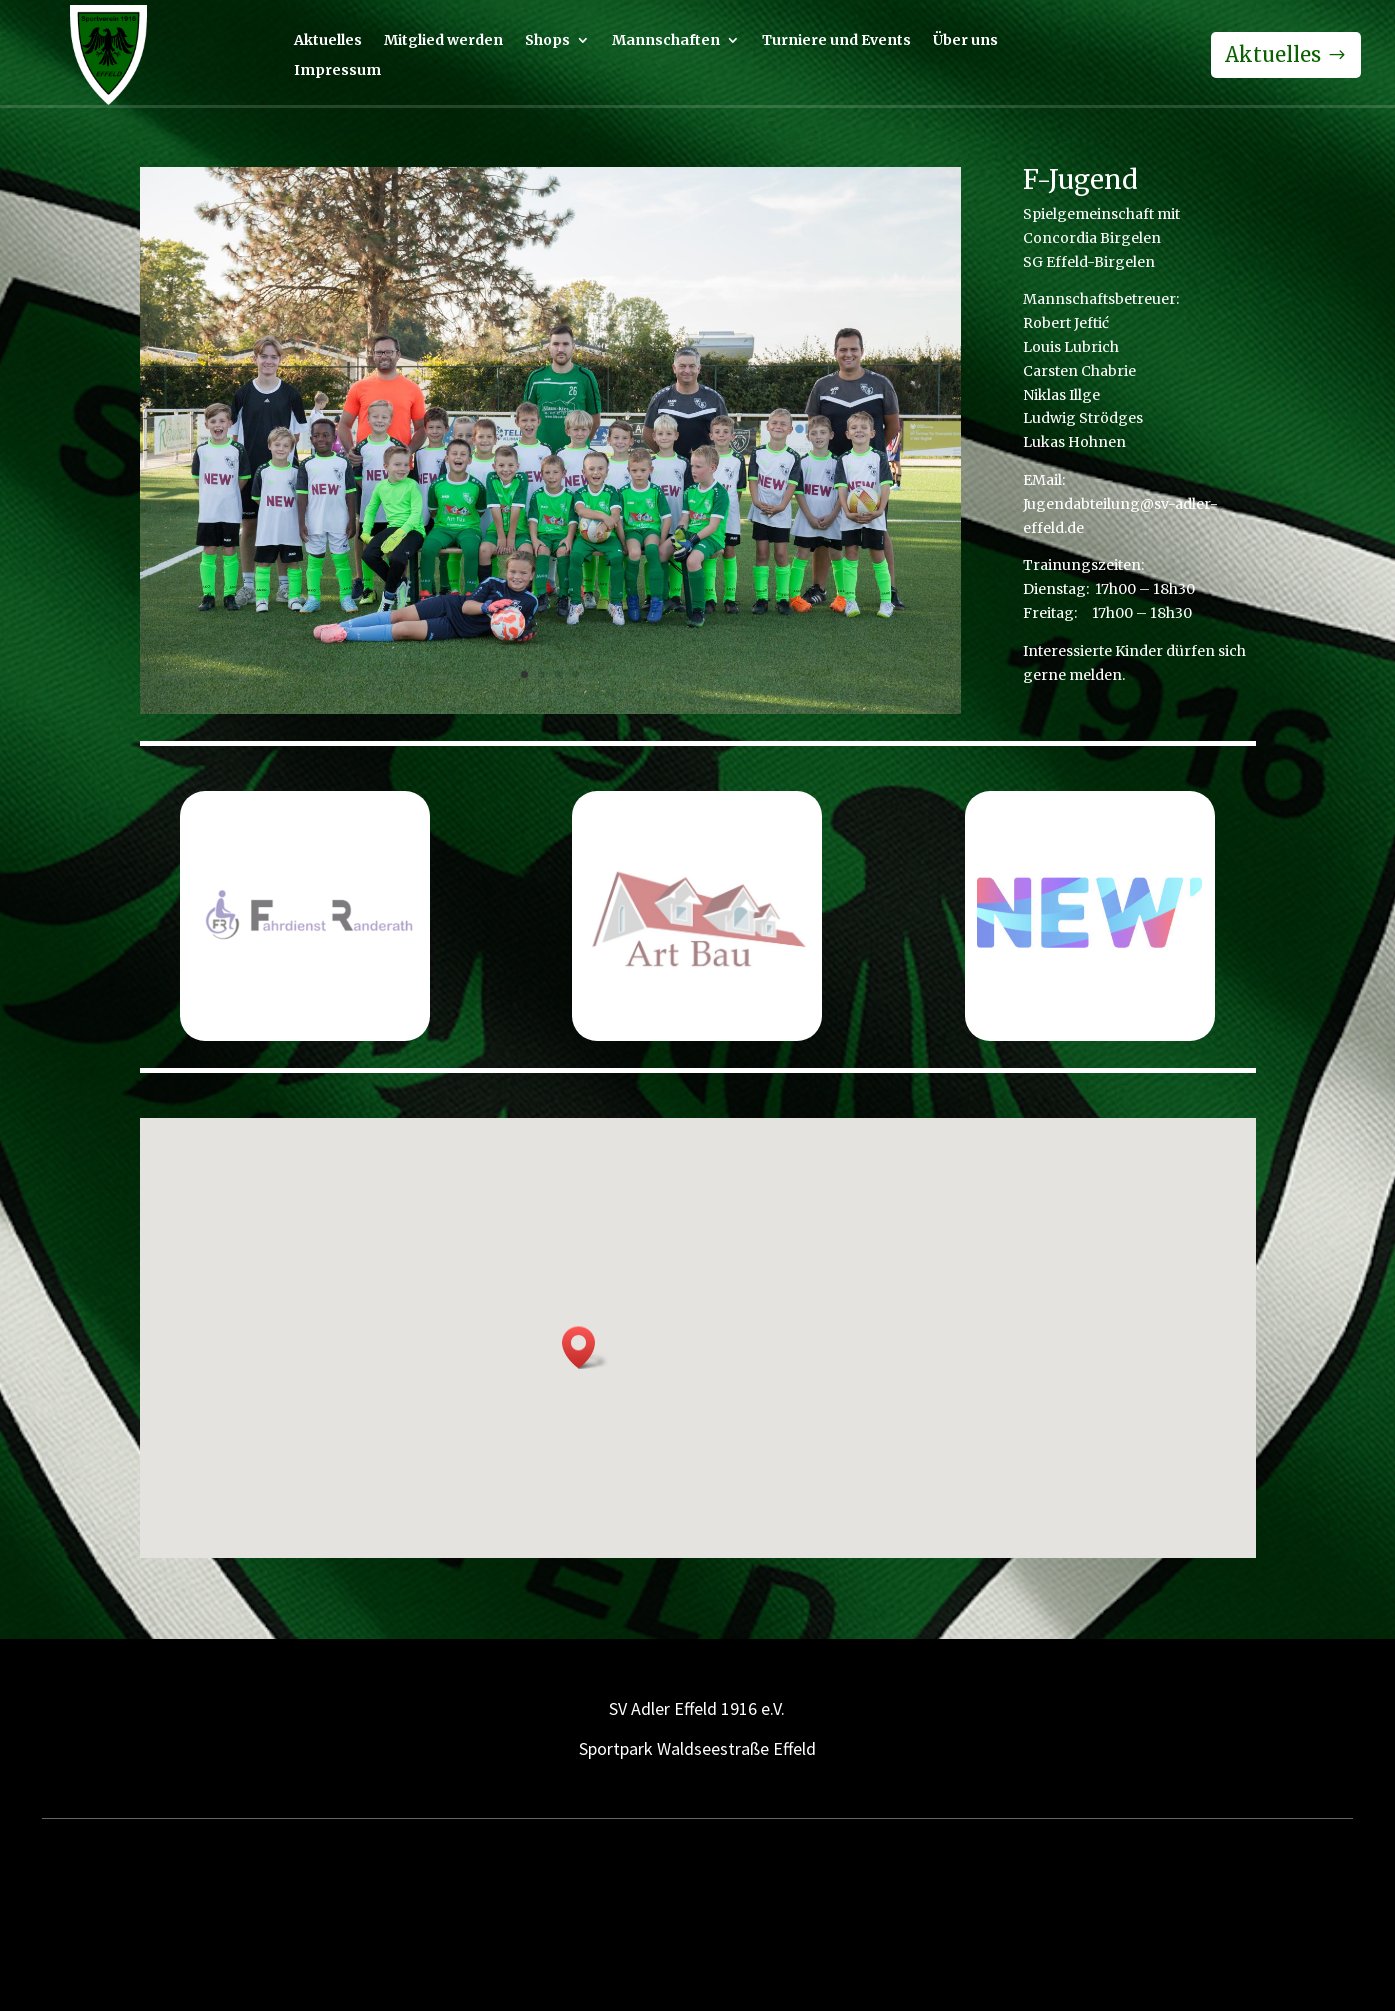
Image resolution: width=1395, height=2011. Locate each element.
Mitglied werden (443, 41)
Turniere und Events (836, 41)
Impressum (337, 71)
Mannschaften (666, 41)
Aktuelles (328, 41)
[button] (585, 1347)
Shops (547, 41)
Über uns (965, 41)
